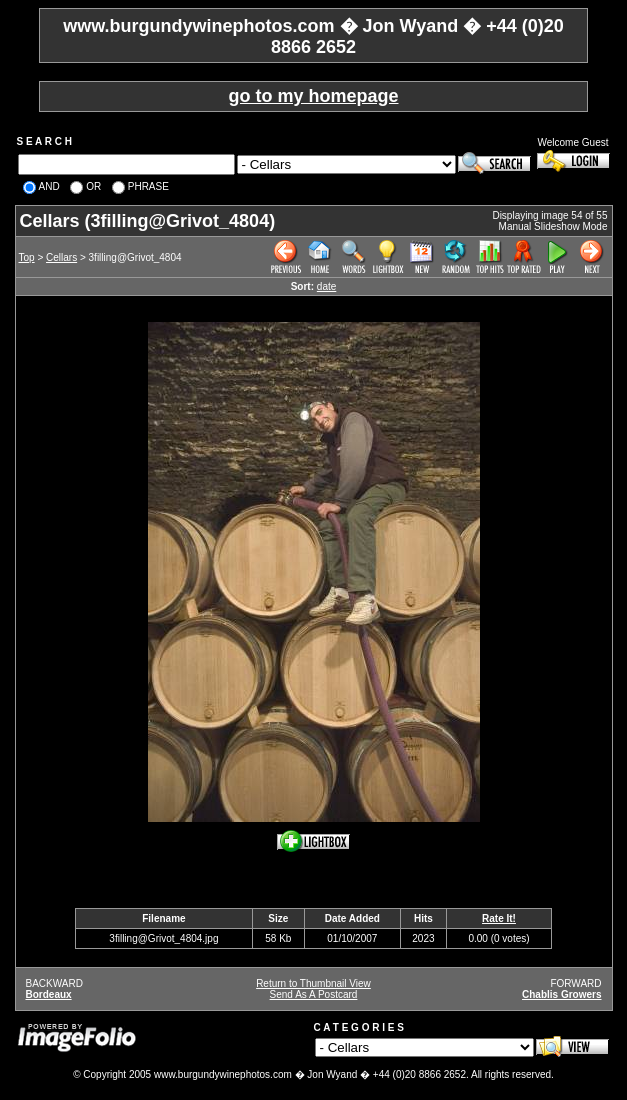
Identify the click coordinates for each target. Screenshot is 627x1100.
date (326, 286)
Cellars (61, 257)
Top (27, 257)
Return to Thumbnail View (313, 983)
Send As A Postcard (314, 994)
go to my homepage (313, 96)
